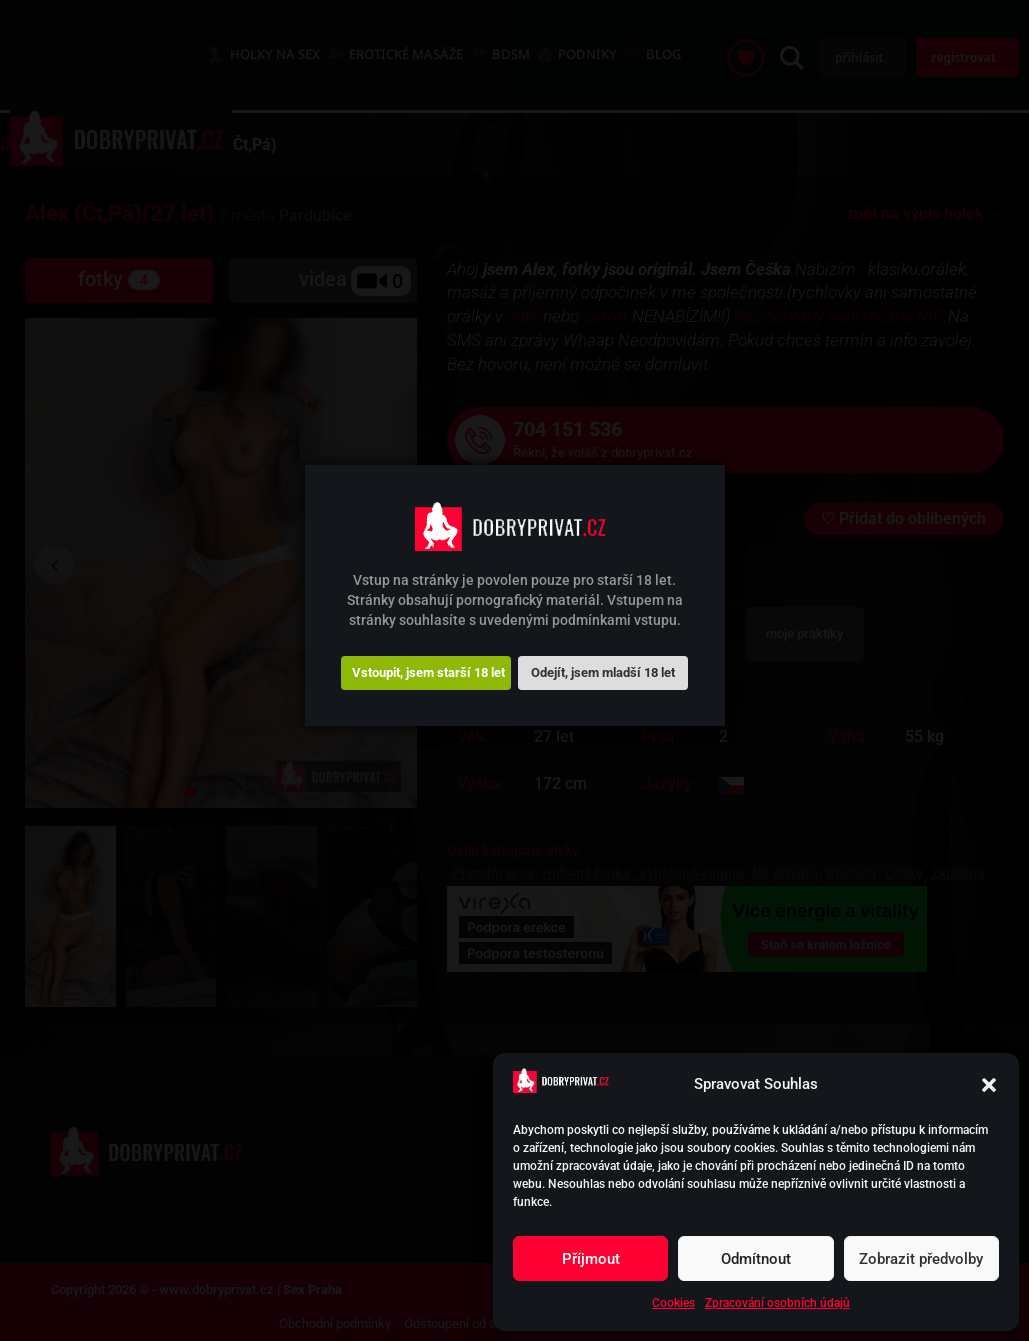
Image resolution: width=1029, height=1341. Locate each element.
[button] (989, 1085)
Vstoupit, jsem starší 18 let (428, 672)
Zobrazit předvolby (921, 1259)
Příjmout (591, 1259)
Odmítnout (756, 1259)
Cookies (673, 1303)
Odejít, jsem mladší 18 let (603, 672)
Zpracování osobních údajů (777, 1303)
